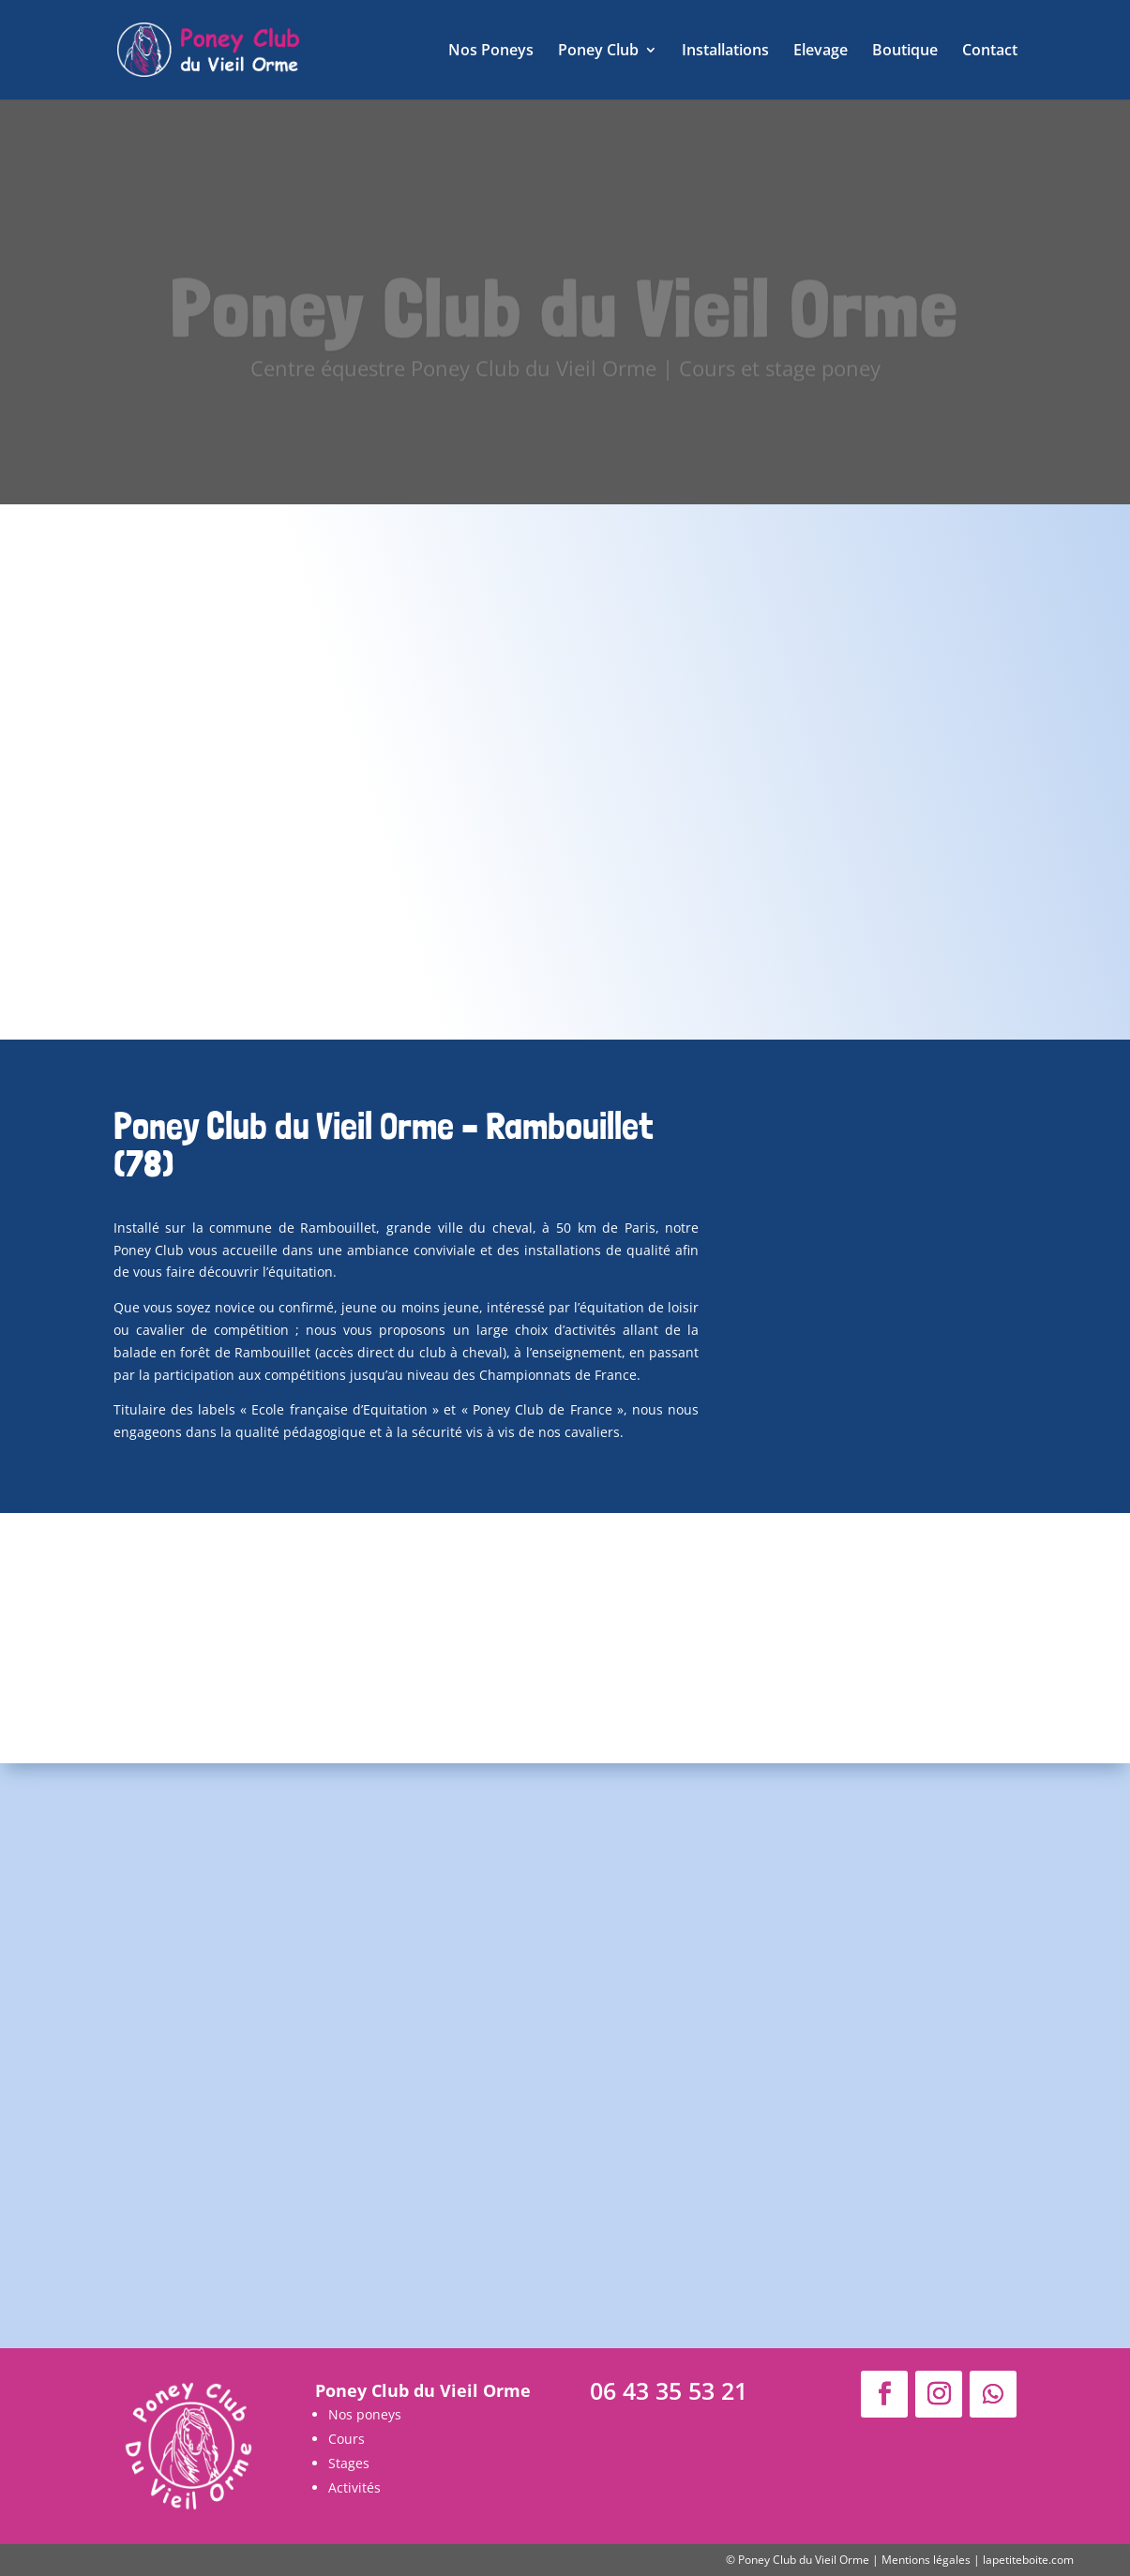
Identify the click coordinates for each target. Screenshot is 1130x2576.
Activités (354, 2487)
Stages (348, 2463)
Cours (346, 2439)
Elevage (820, 51)
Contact (989, 51)
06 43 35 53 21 (668, 2390)
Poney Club (598, 51)
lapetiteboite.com (1028, 2560)
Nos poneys (364, 2414)
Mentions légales (926, 2560)
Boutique (905, 51)
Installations (725, 51)
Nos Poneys (491, 51)
